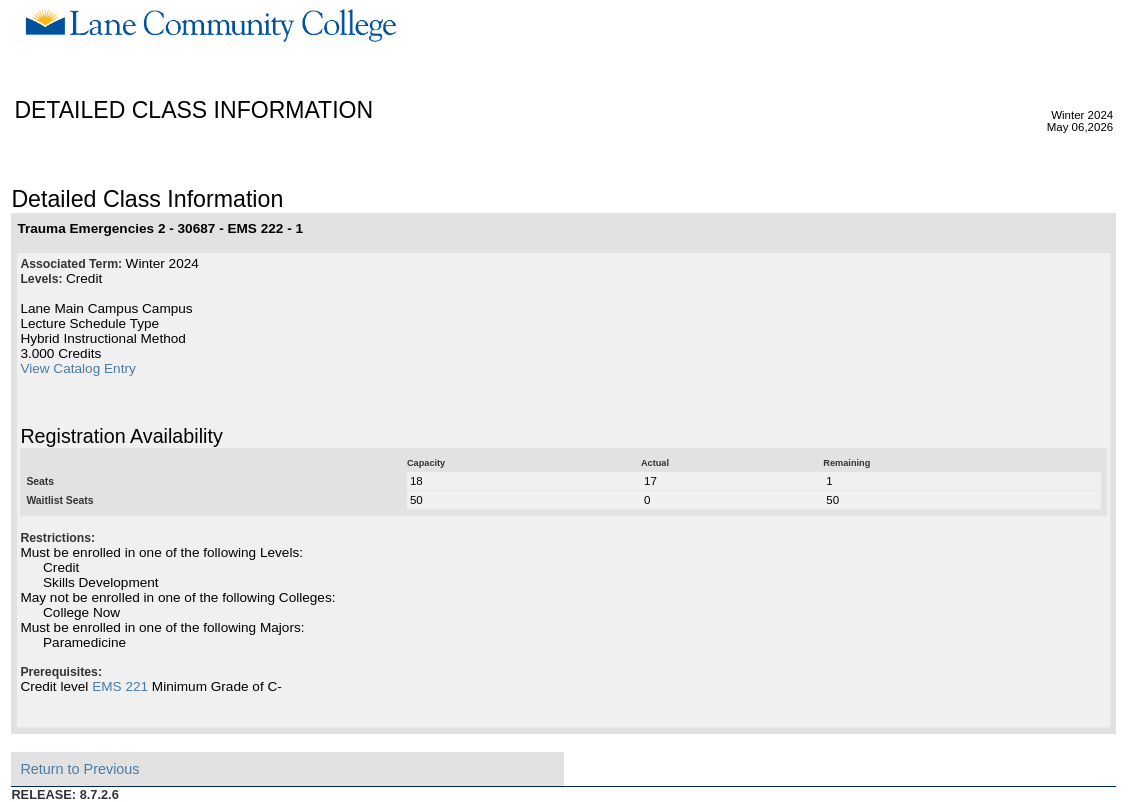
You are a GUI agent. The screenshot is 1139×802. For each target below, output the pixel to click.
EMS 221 (120, 686)
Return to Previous (79, 769)
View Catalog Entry (77, 368)
